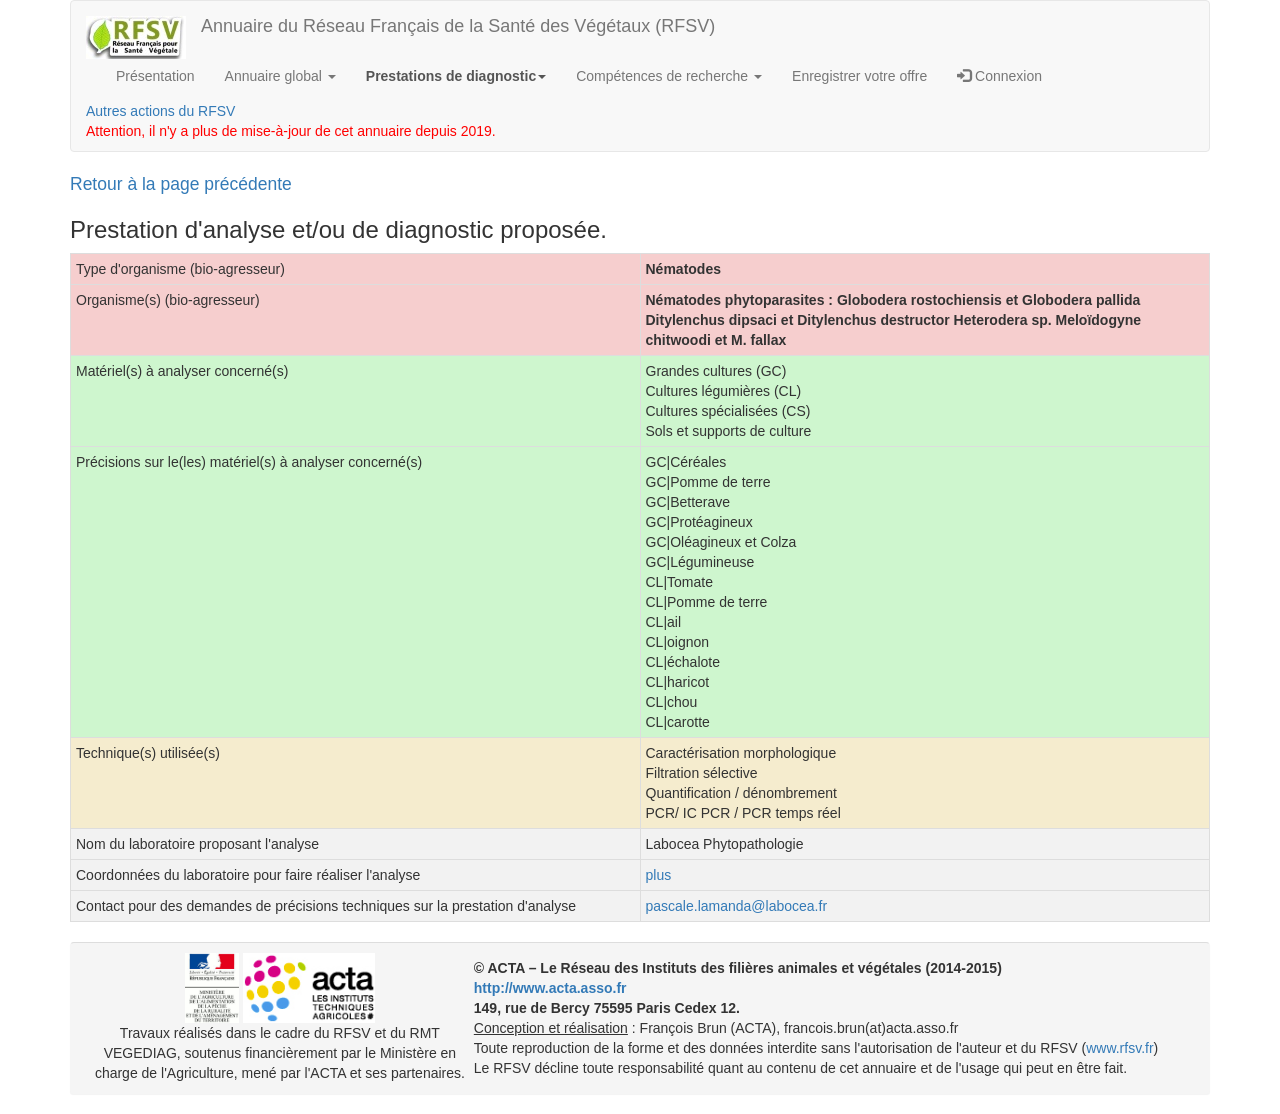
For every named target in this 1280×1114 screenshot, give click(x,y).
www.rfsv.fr (1119, 1048)
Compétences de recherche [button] (669, 76)
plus (659, 875)
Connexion (999, 76)
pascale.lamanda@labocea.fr (737, 906)
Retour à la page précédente (181, 184)
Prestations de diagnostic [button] (456, 76)
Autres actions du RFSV (160, 111)
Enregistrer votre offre (859, 76)
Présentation (155, 76)
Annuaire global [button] (280, 76)
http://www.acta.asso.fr (550, 988)
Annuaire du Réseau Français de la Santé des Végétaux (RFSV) (458, 26)
